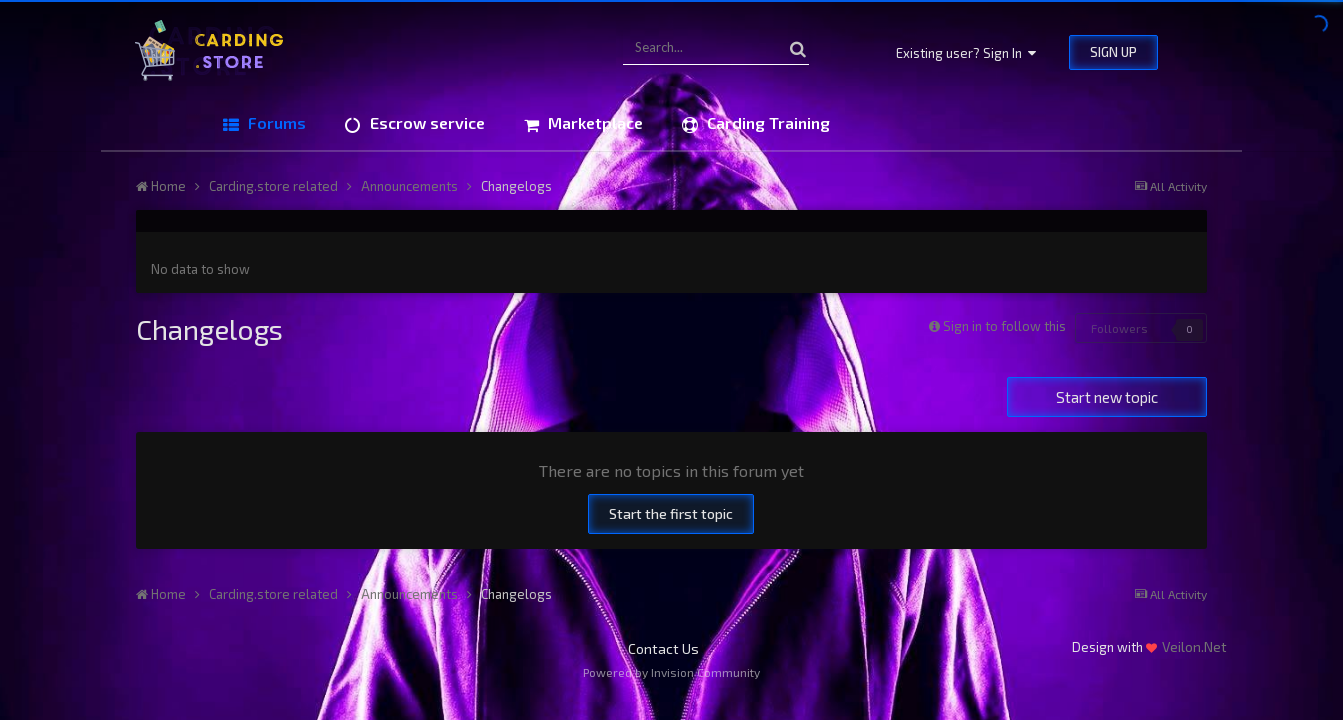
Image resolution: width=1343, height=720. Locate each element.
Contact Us (663, 648)
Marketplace (593, 122)
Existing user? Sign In (966, 53)
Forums (275, 122)
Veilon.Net (1194, 646)
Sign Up (1113, 52)
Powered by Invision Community (671, 672)
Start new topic (1107, 397)
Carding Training (766, 122)
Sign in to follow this (1004, 326)
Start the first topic (671, 513)
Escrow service (425, 122)
